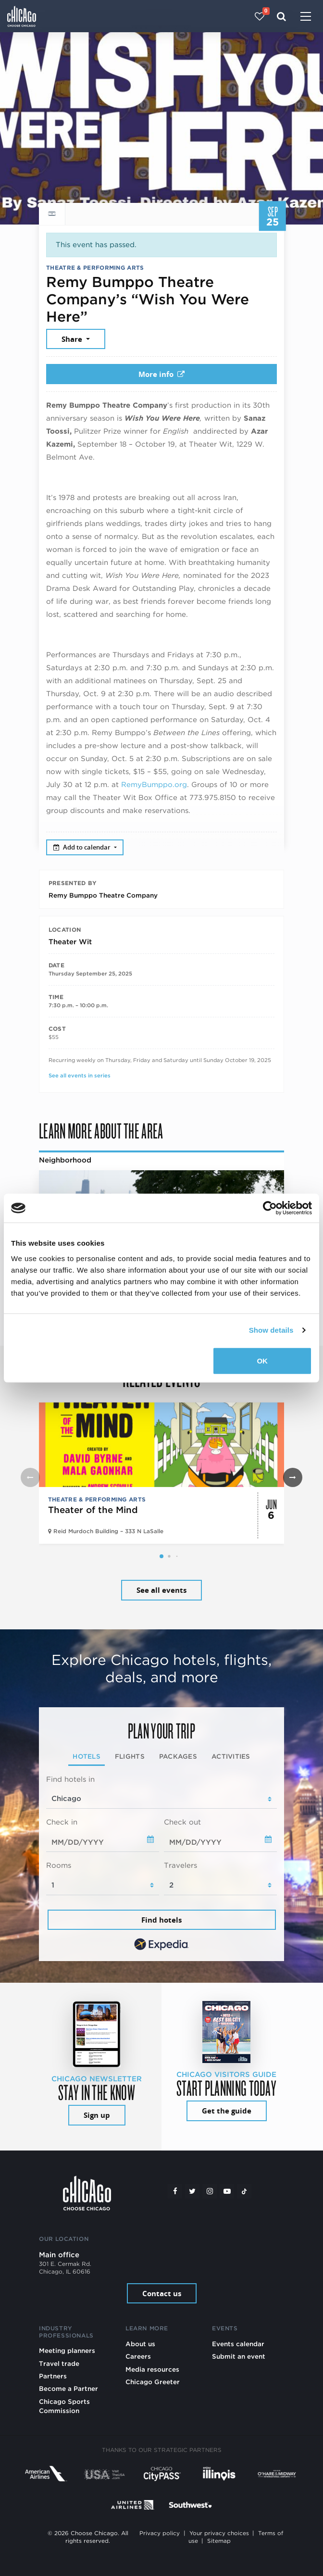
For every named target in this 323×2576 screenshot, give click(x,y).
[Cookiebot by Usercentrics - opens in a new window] (270, 1208)
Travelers (180, 1865)
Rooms (58, 1865)
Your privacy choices (219, 2533)
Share (73, 339)
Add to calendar (82, 847)
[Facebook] (175, 2191)
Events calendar (238, 2344)
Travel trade (59, 2363)
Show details (271, 1330)
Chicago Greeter (152, 2382)
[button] (161, 1556)
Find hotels (161, 1920)
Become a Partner (68, 2388)
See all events (161, 1590)
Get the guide (226, 2111)
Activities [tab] (230, 1756)
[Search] (281, 16)
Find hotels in (70, 1779)
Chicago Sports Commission (64, 2406)
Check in (61, 1822)
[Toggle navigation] (306, 17)
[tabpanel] (161, 1863)
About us (140, 2344)
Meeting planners (67, 2350)
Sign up (97, 2115)
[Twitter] (192, 2191)
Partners (53, 2376)
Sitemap (219, 2541)
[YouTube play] (227, 2191)
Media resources (152, 2369)
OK (262, 1360)
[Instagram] (209, 2191)
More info (161, 374)
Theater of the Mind (93, 1509)
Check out (182, 1822)
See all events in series (80, 1075)
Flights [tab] (130, 1756)
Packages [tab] (178, 1756)
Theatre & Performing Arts (95, 267)
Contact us (161, 2293)
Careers (138, 2356)
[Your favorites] (260, 16)
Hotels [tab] (86, 1756)
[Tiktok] (244, 2191)
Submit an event (238, 2356)
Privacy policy (159, 2533)
